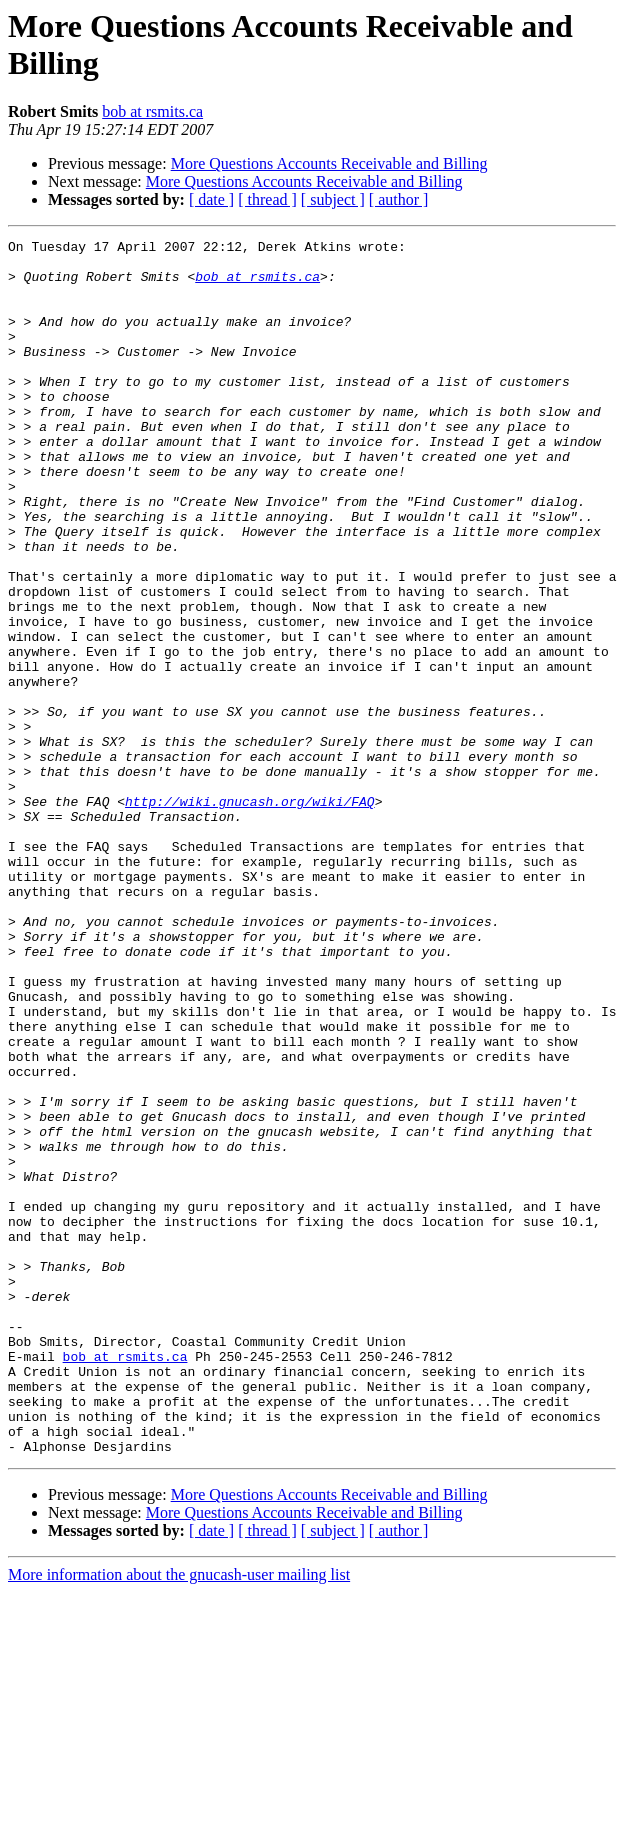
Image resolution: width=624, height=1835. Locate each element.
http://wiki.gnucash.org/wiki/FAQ (250, 915)
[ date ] (211, 199)
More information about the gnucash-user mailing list (179, 1817)
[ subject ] (333, 199)
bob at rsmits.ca (152, 111)
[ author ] (399, 199)
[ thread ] (267, 199)
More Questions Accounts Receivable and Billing (329, 163)
